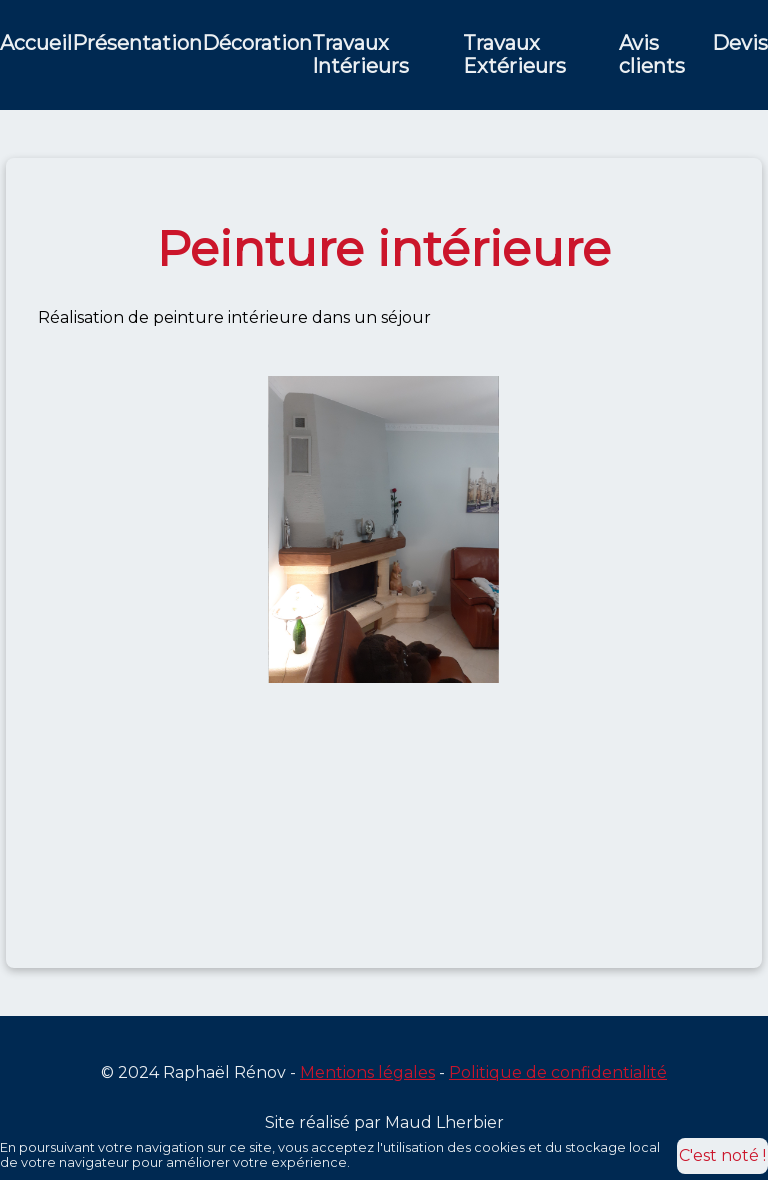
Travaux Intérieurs (360, 55)
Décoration (257, 43)
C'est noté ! (722, 1155)
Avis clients (652, 55)
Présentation (137, 43)
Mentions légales (367, 1072)
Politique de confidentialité (558, 1072)
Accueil (36, 43)
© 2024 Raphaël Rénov (193, 1072)
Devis (740, 43)
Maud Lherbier (444, 1122)
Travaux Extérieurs (514, 55)
